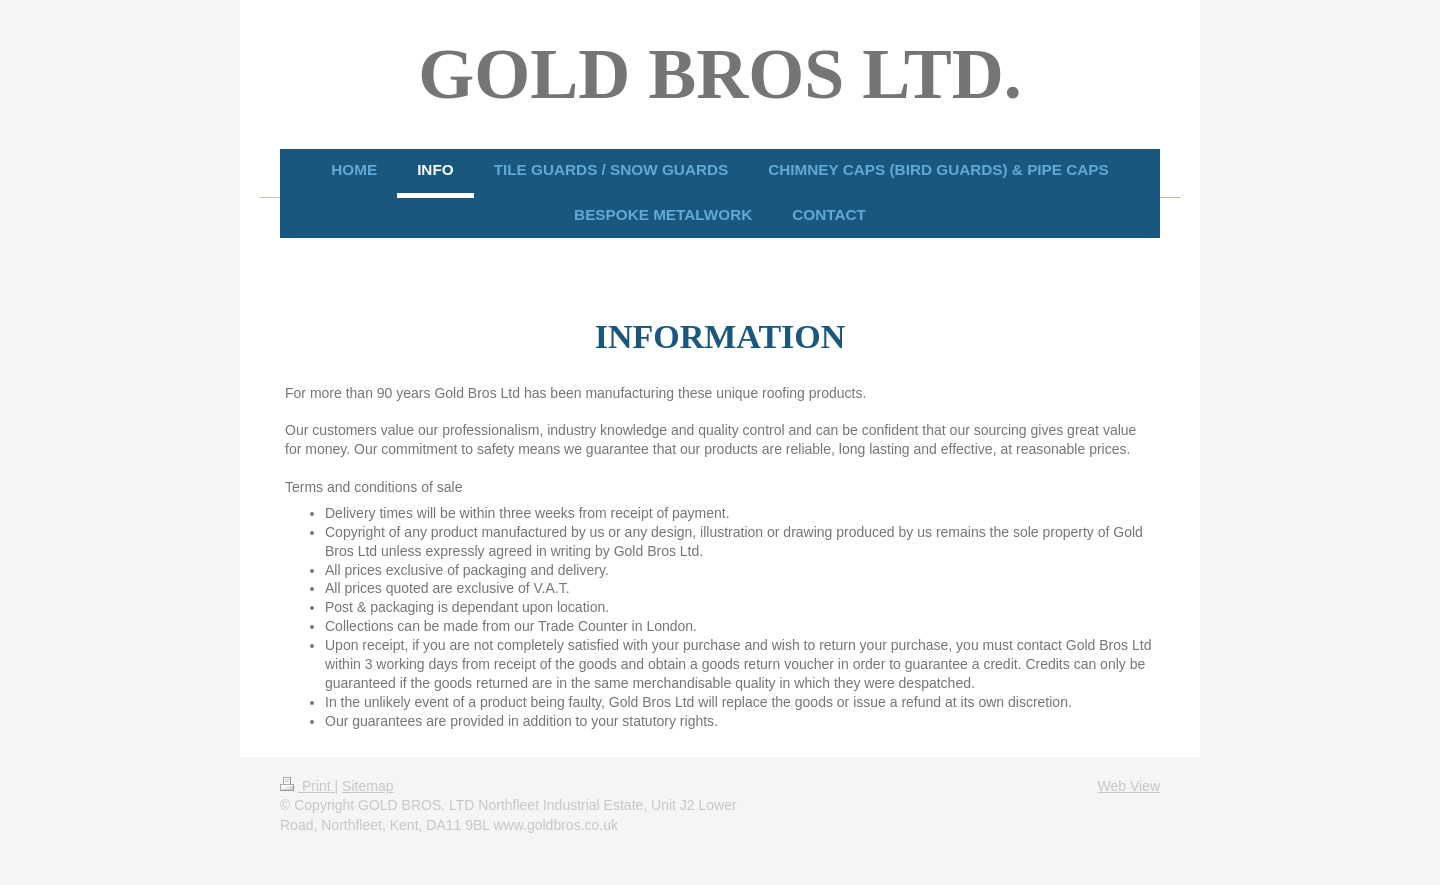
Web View (1128, 786)
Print (307, 786)
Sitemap (367, 786)
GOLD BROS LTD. (720, 74)
